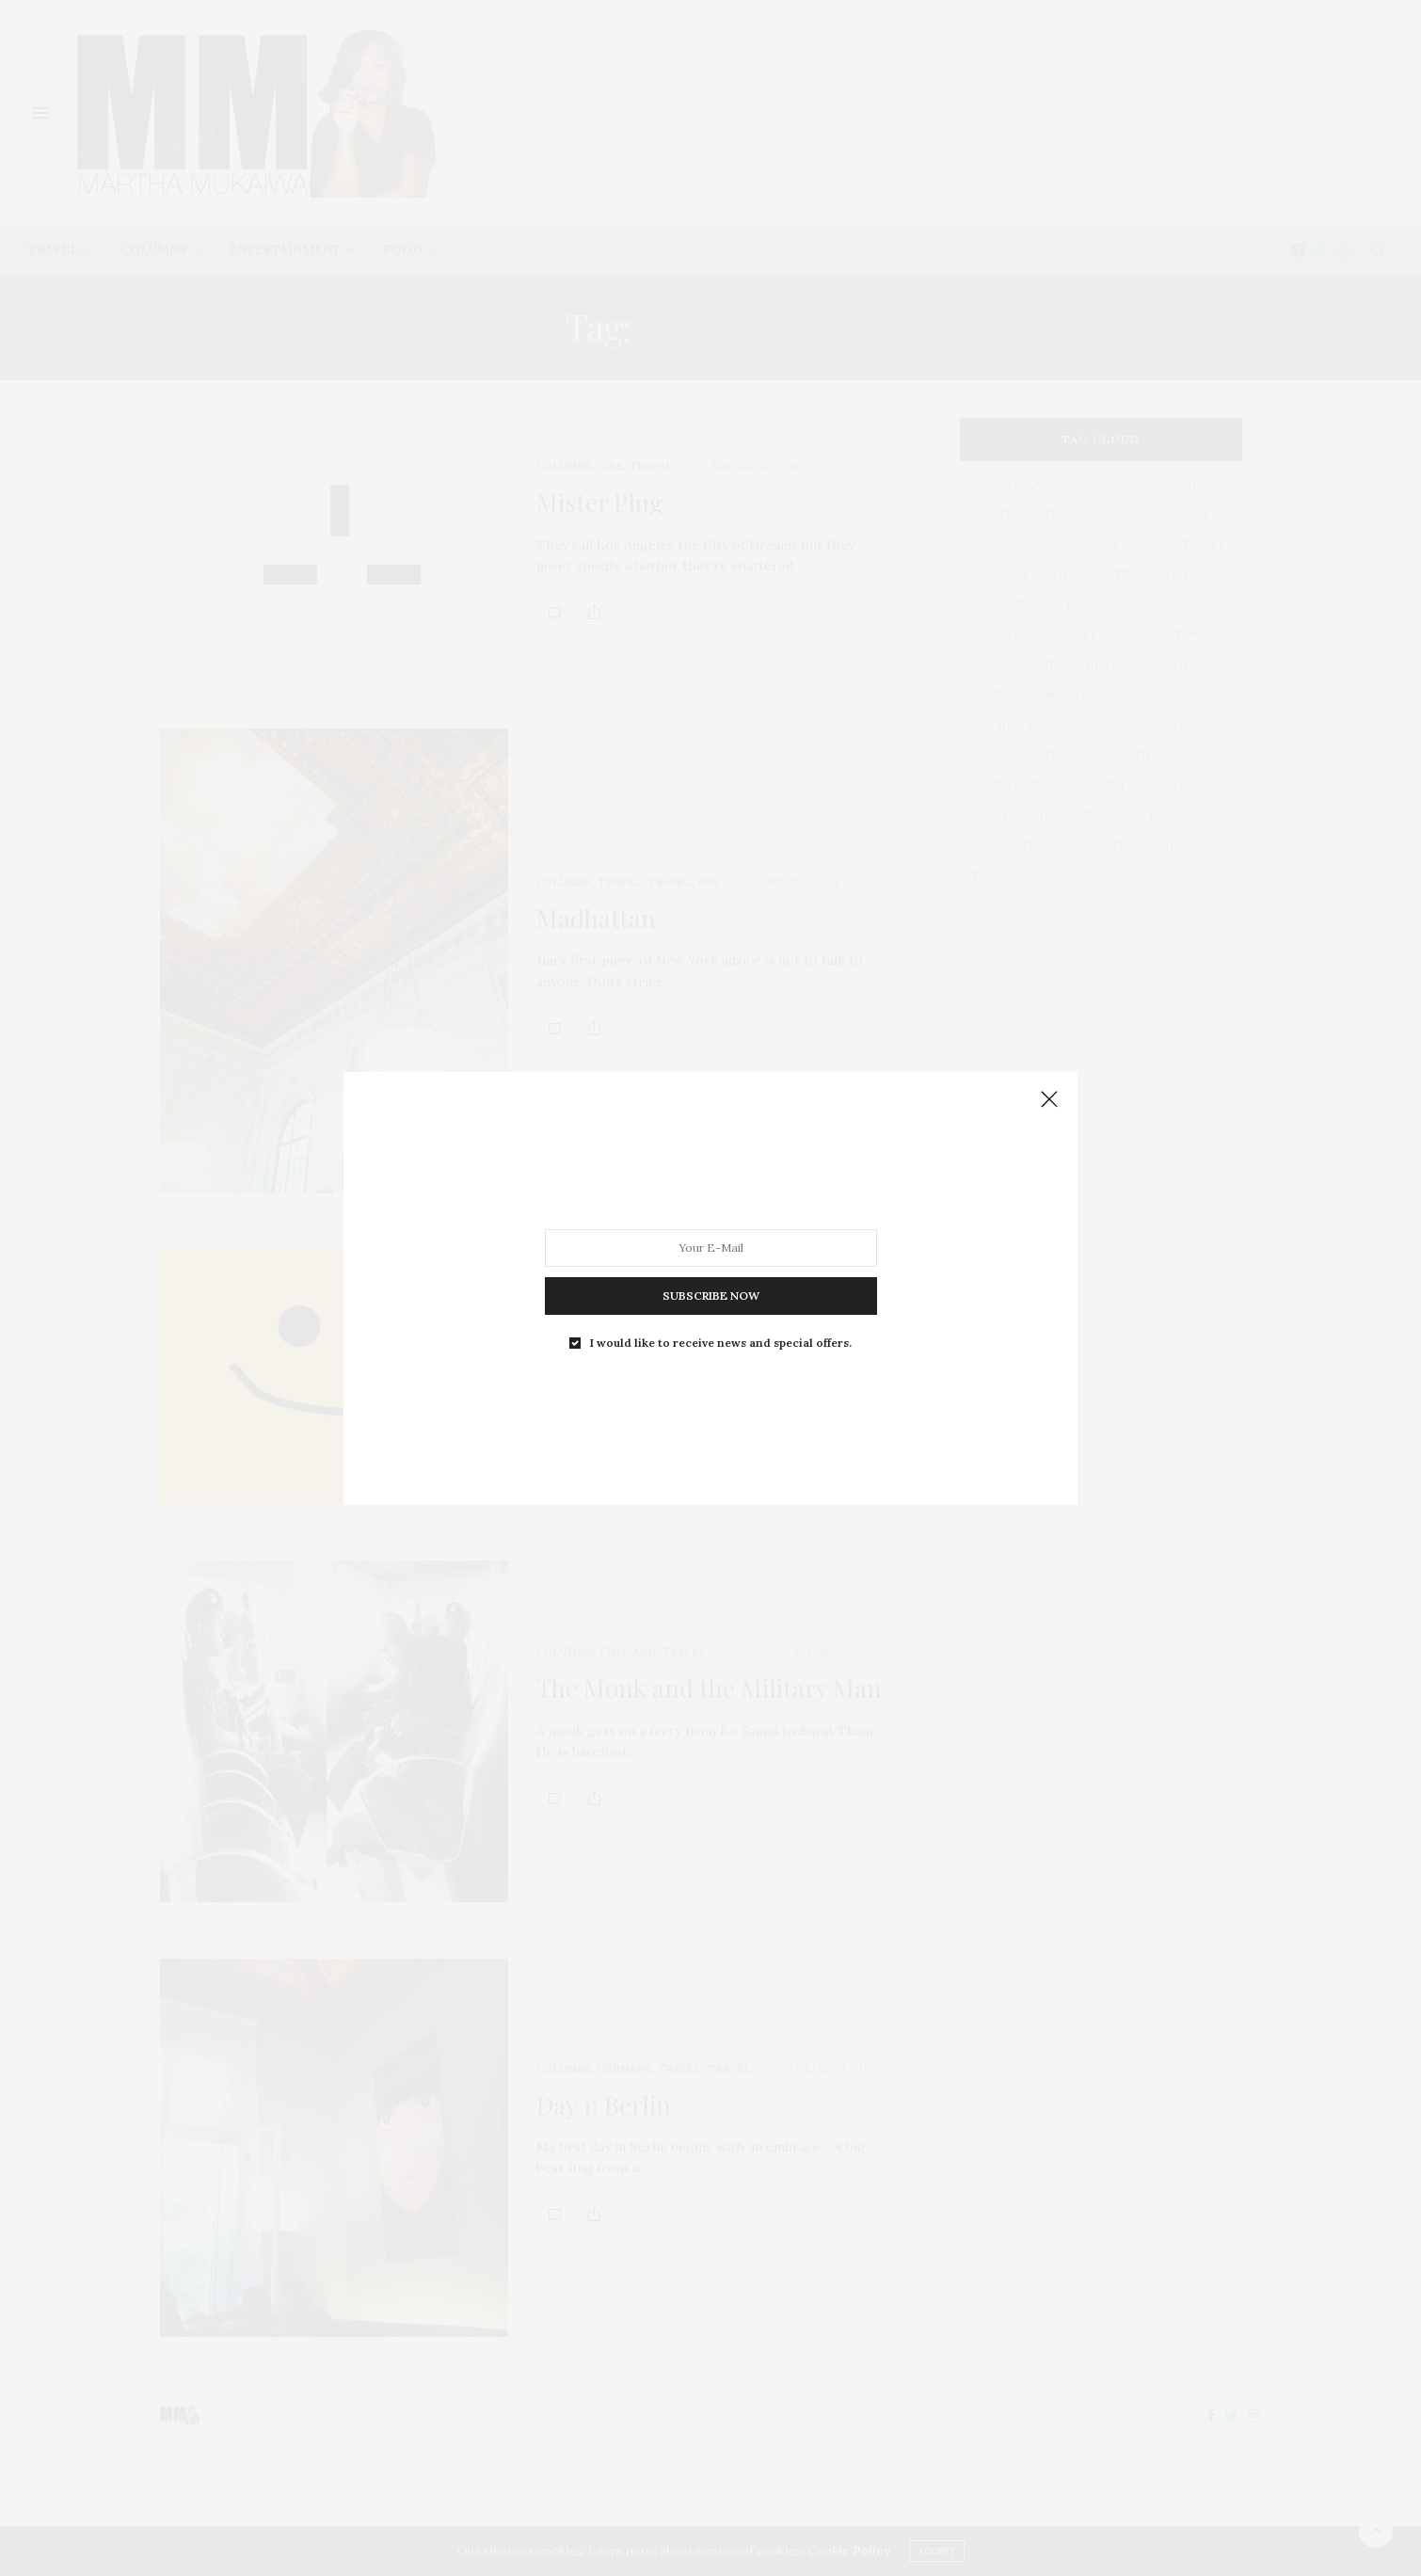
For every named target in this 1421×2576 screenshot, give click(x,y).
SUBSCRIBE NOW (711, 1295)
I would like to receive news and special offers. (721, 1342)
